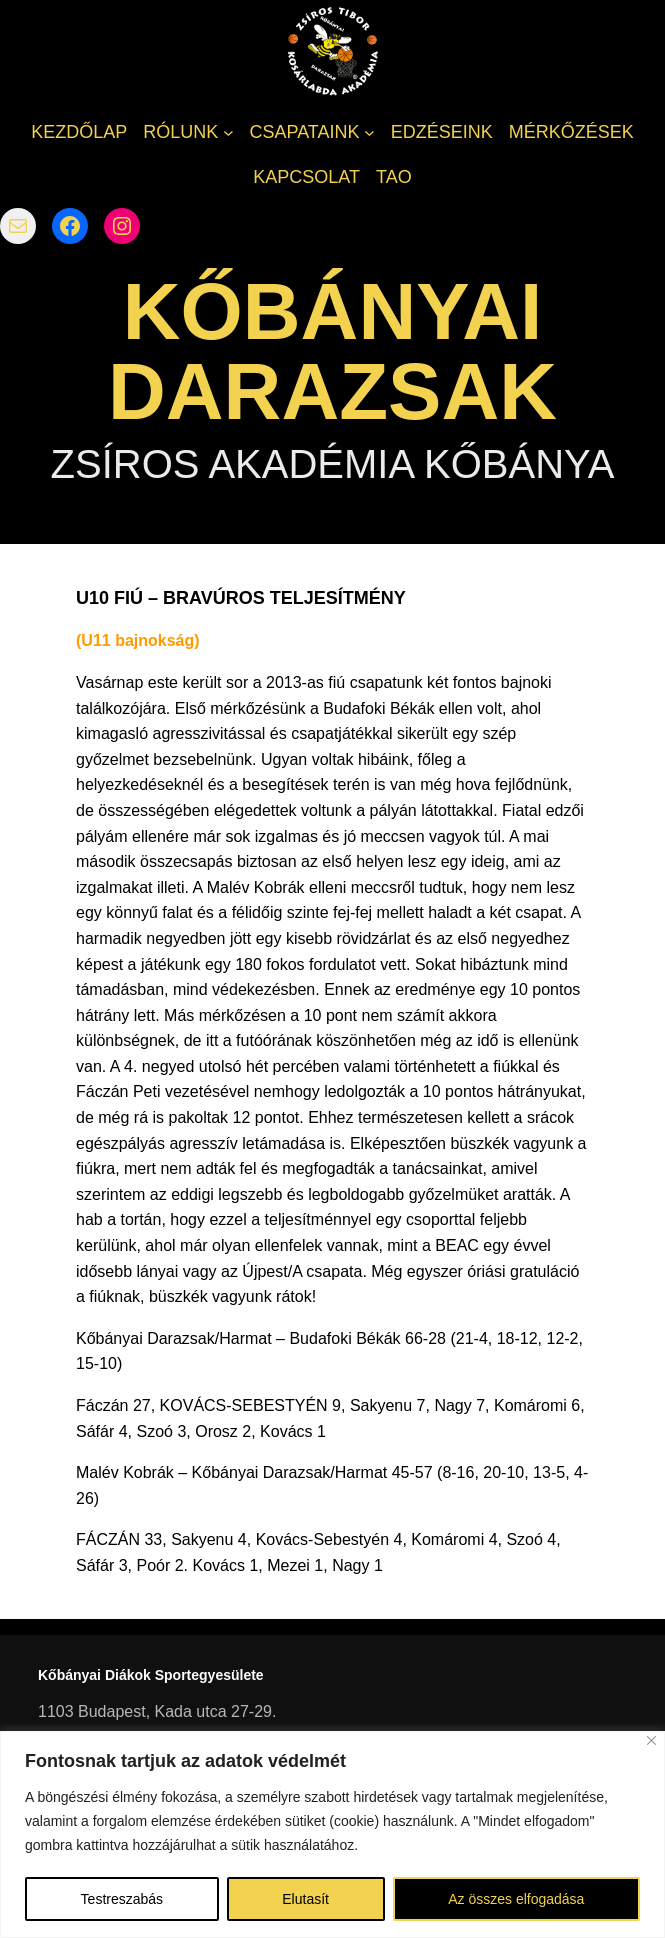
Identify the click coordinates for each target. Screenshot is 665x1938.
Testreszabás (122, 1899)
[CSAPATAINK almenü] (369, 132)
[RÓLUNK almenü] (228, 132)
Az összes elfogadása (516, 1899)
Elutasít (305, 1899)
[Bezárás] (651, 1740)
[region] (332, 1834)
